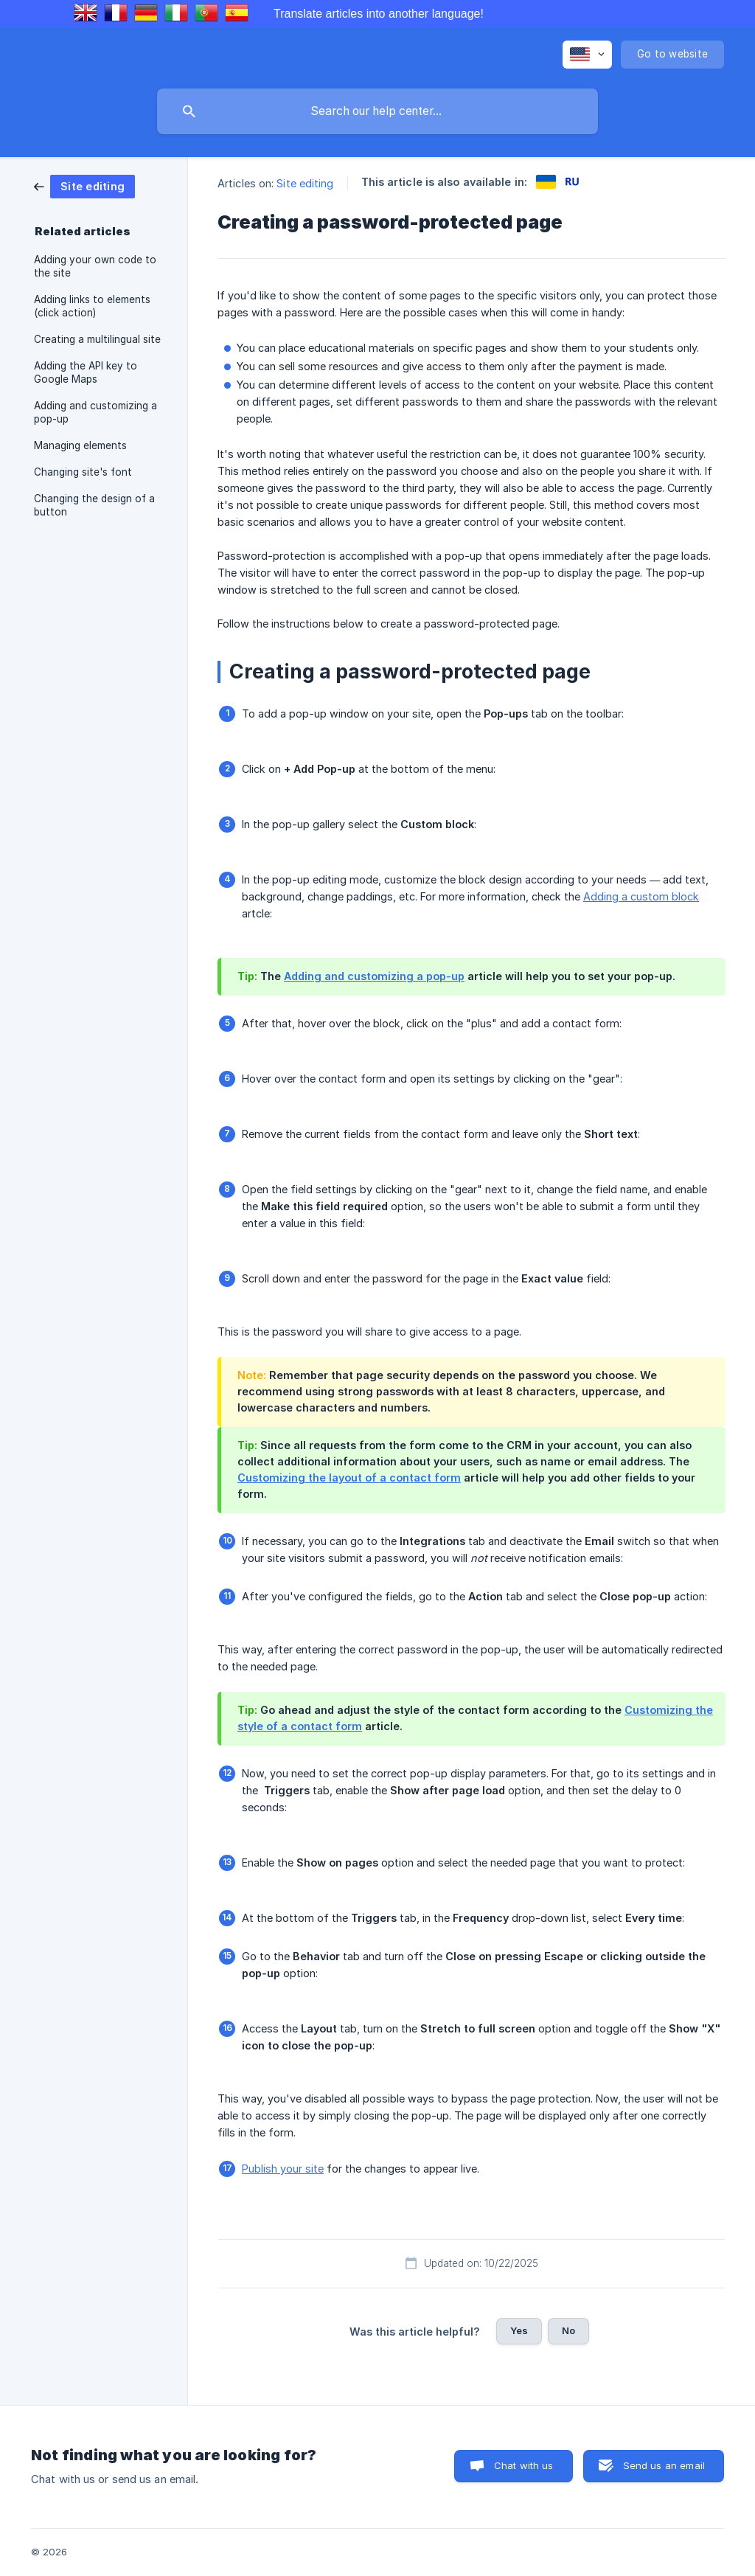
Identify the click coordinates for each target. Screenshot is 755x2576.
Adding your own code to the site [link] (95, 266)
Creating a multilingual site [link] (97, 339)
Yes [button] (519, 2330)
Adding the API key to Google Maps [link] (85, 372)
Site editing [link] (304, 183)
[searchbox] (377, 111)
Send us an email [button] (664, 2465)
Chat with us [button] (524, 2465)
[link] (84, 185)
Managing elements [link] (80, 445)
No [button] (568, 2330)
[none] (587, 55)
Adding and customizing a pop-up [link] (95, 412)
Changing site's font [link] (83, 472)
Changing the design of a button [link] (94, 505)
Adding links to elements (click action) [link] (92, 306)
